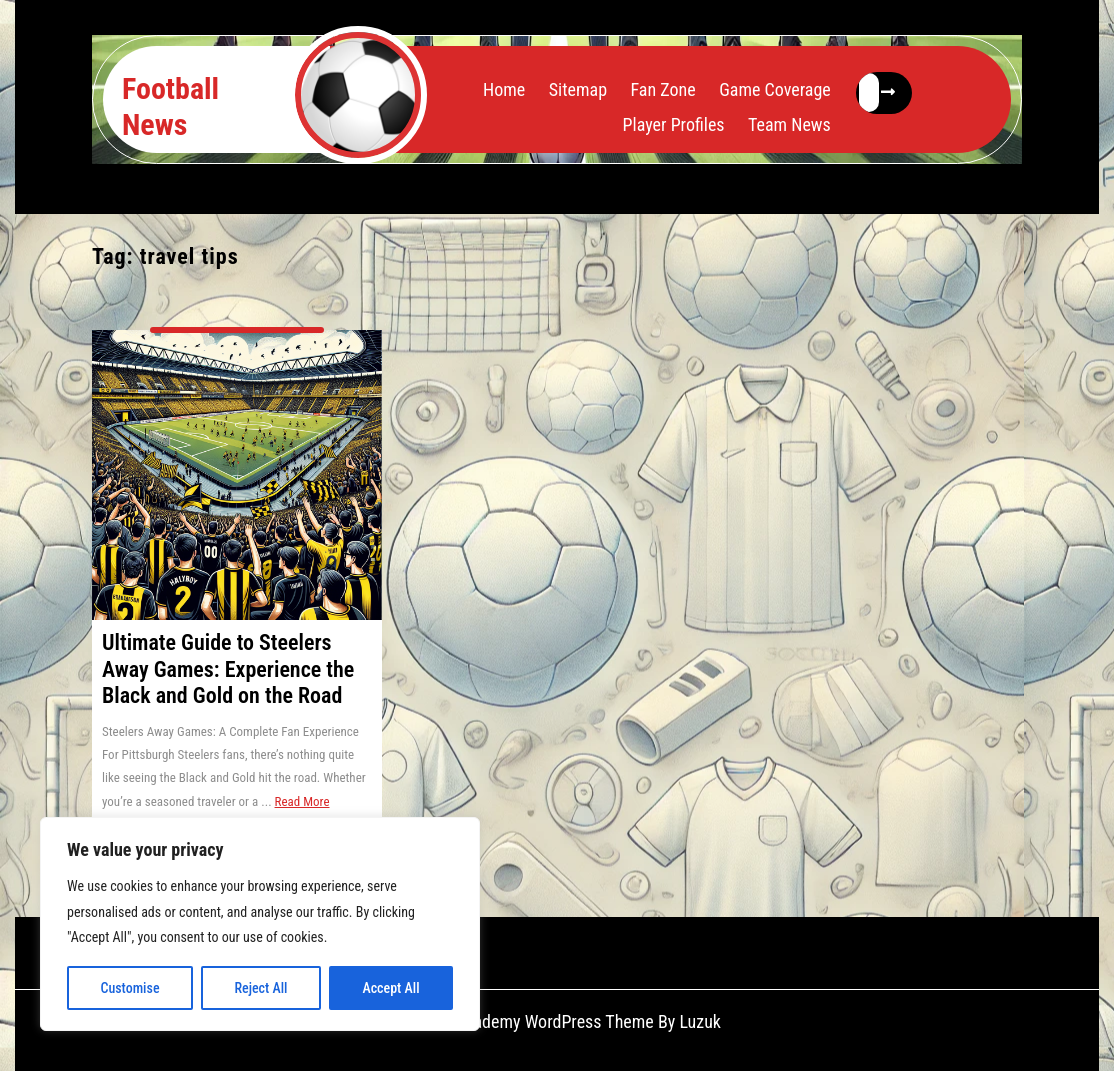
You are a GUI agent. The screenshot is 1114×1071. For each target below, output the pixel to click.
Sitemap (578, 89)
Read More (302, 801)
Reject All (260, 988)
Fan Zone (662, 89)
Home (504, 89)
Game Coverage (775, 89)
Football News (170, 106)
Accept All (390, 988)
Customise (129, 988)
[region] (260, 924)
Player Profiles (674, 124)
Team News (789, 124)
